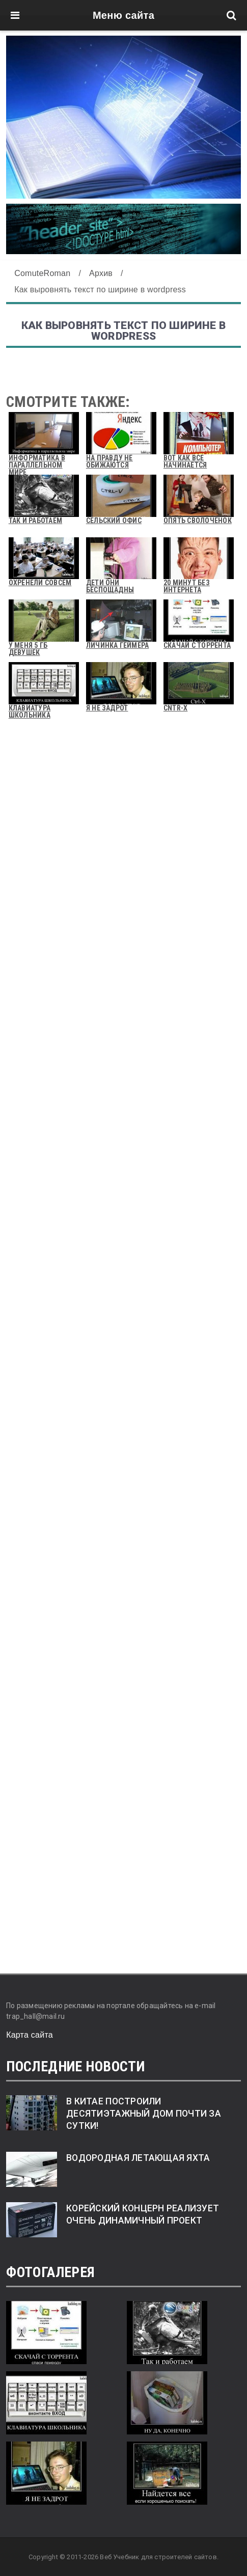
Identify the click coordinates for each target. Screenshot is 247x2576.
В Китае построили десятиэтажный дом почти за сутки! (143, 2113)
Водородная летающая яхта (138, 2158)
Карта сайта (29, 2035)
